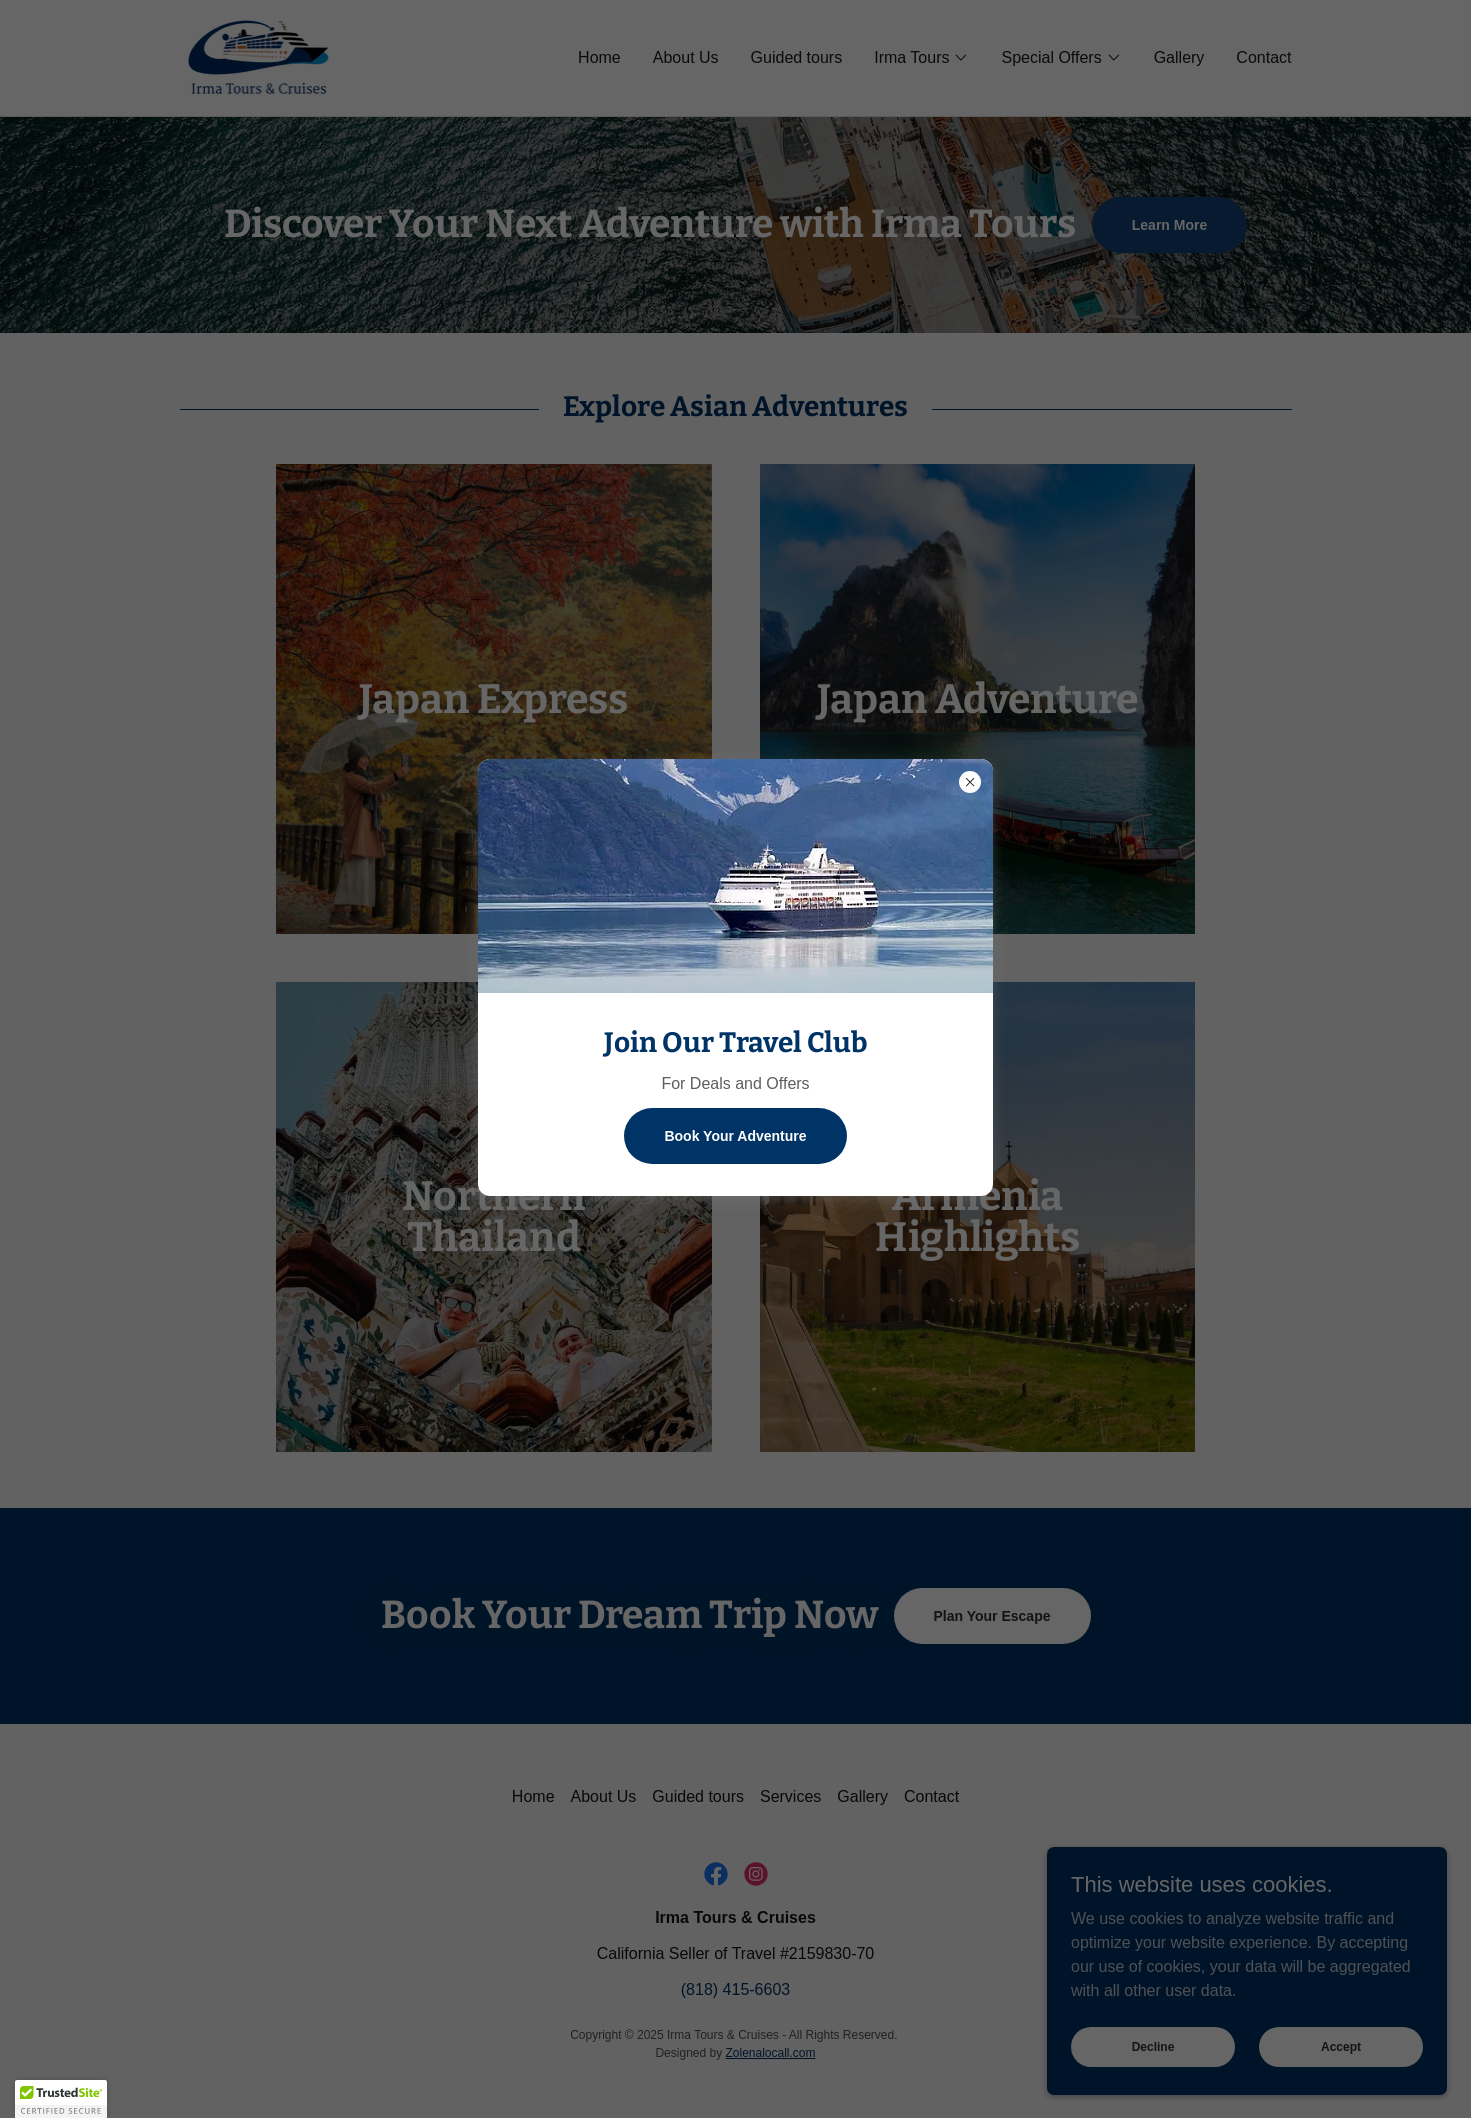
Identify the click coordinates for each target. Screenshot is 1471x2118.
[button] (61, 2099)
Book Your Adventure (735, 1136)
